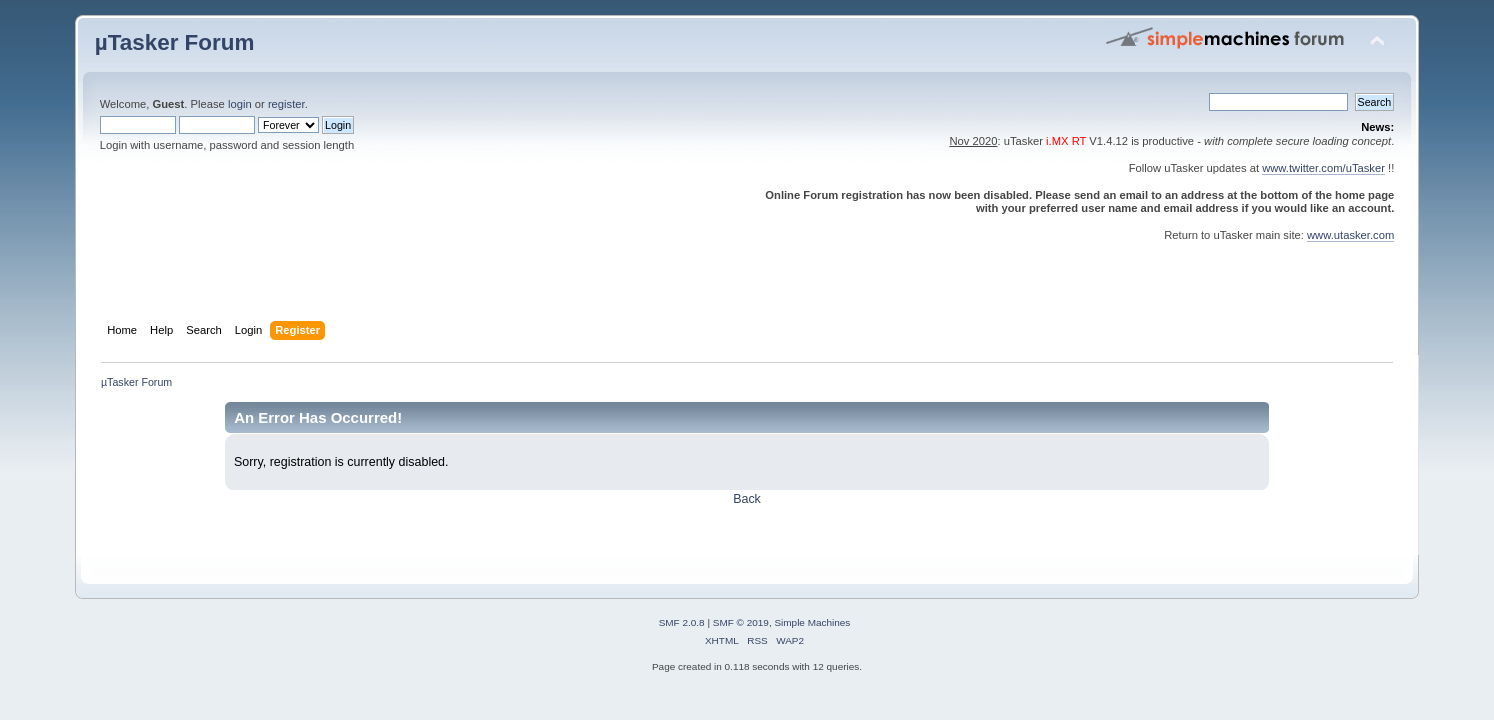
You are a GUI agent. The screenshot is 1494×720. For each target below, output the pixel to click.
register (286, 104)
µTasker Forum (175, 42)
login (240, 104)
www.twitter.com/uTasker (1323, 168)
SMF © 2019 (741, 622)
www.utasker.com (1350, 235)
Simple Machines (812, 622)
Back (747, 499)
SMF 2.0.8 (682, 622)
